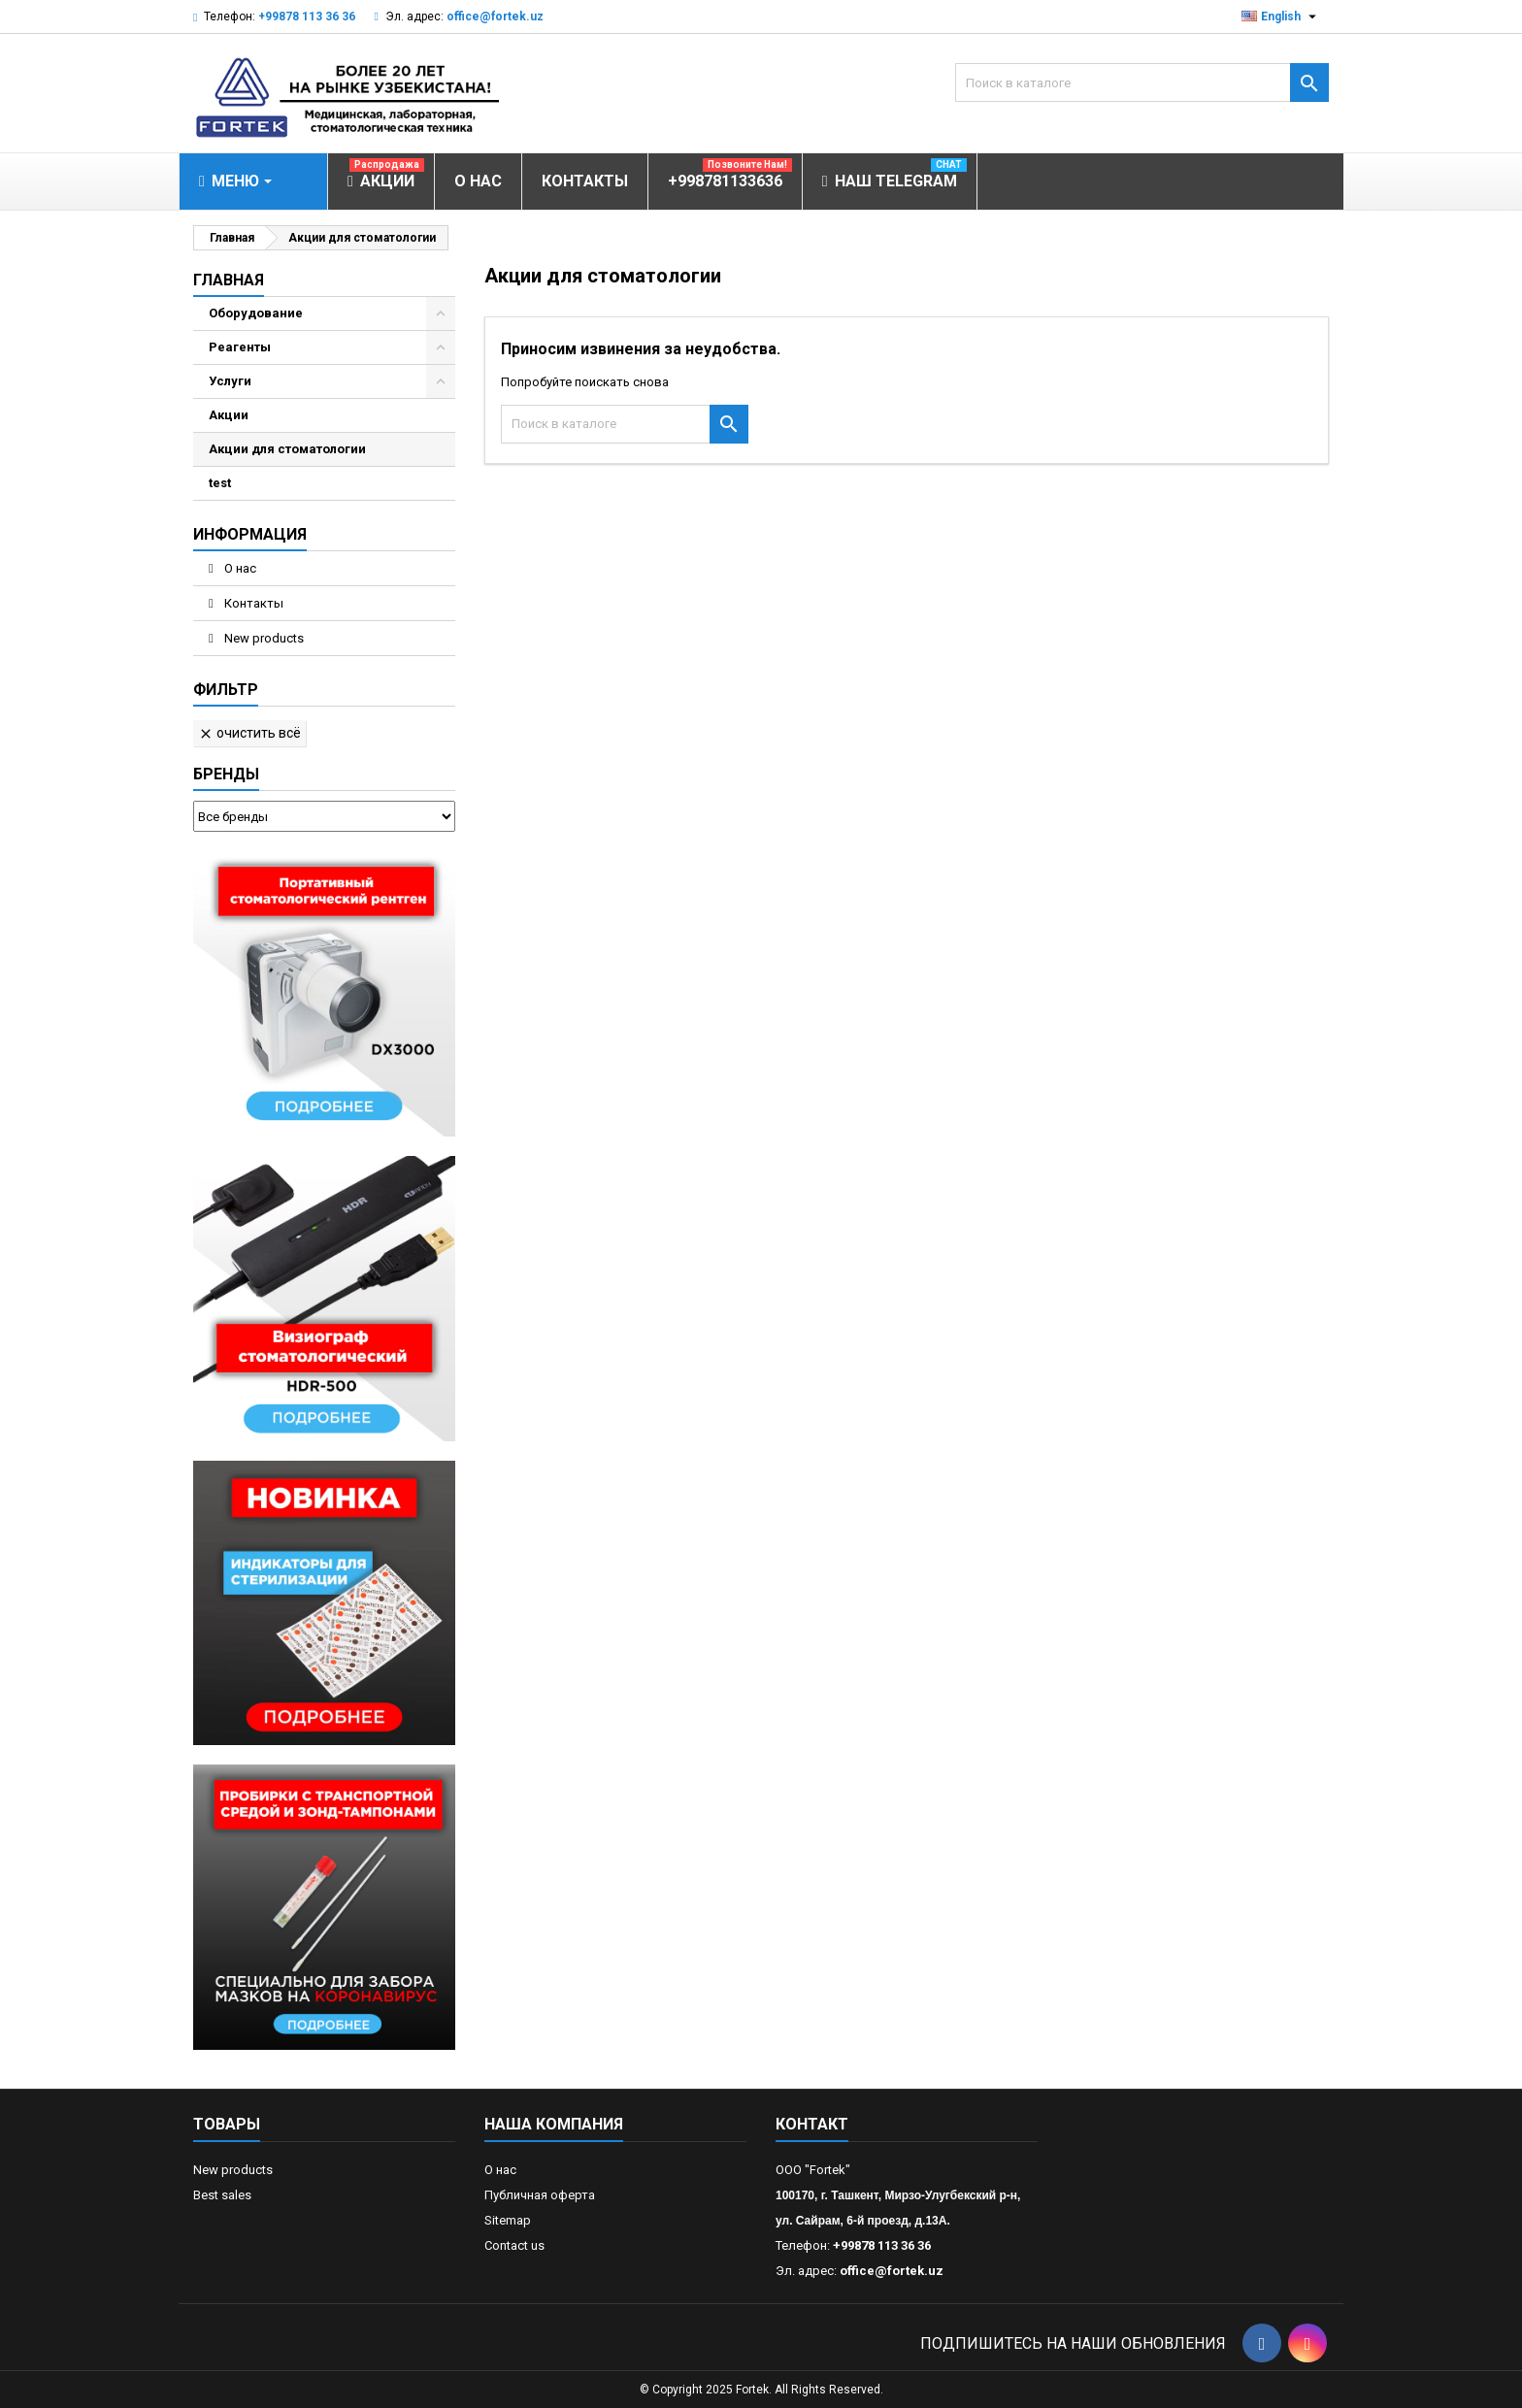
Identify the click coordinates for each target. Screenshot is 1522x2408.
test (220, 483)
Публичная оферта (539, 2195)
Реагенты (240, 347)
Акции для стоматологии (287, 449)
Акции (228, 415)
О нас (238, 568)
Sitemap (507, 2220)
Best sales (222, 2195)
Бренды (226, 774)
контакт (812, 2124)
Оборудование (256, 313)
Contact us (514, 2245)
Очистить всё (249, 733)
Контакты (252, 603)
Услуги (230, 381)
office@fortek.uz (495, 16)
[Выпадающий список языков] (1281, 16)
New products (262, 638)
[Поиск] (1142, 82)
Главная (228, 280)
